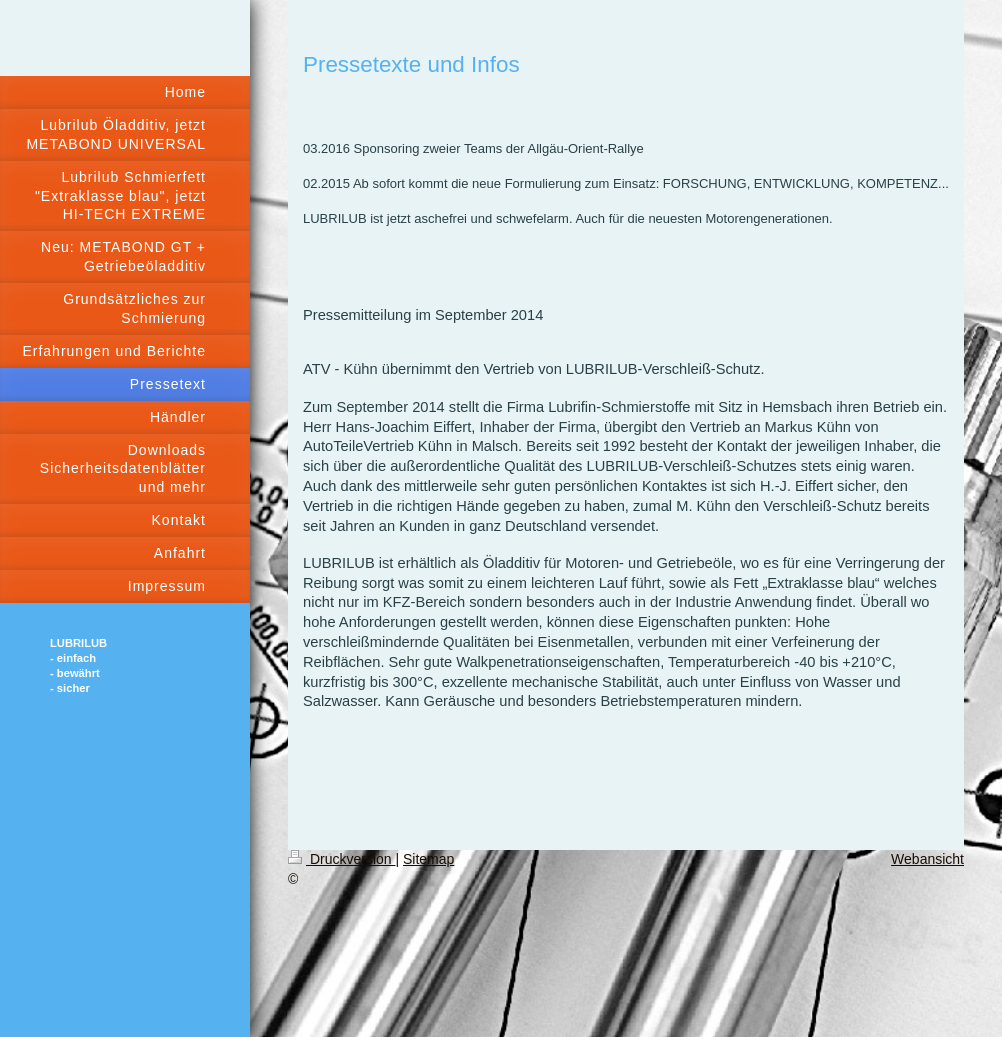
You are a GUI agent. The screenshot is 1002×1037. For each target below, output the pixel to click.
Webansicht (927, 859)
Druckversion (341, 859)
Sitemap (428, 859)
